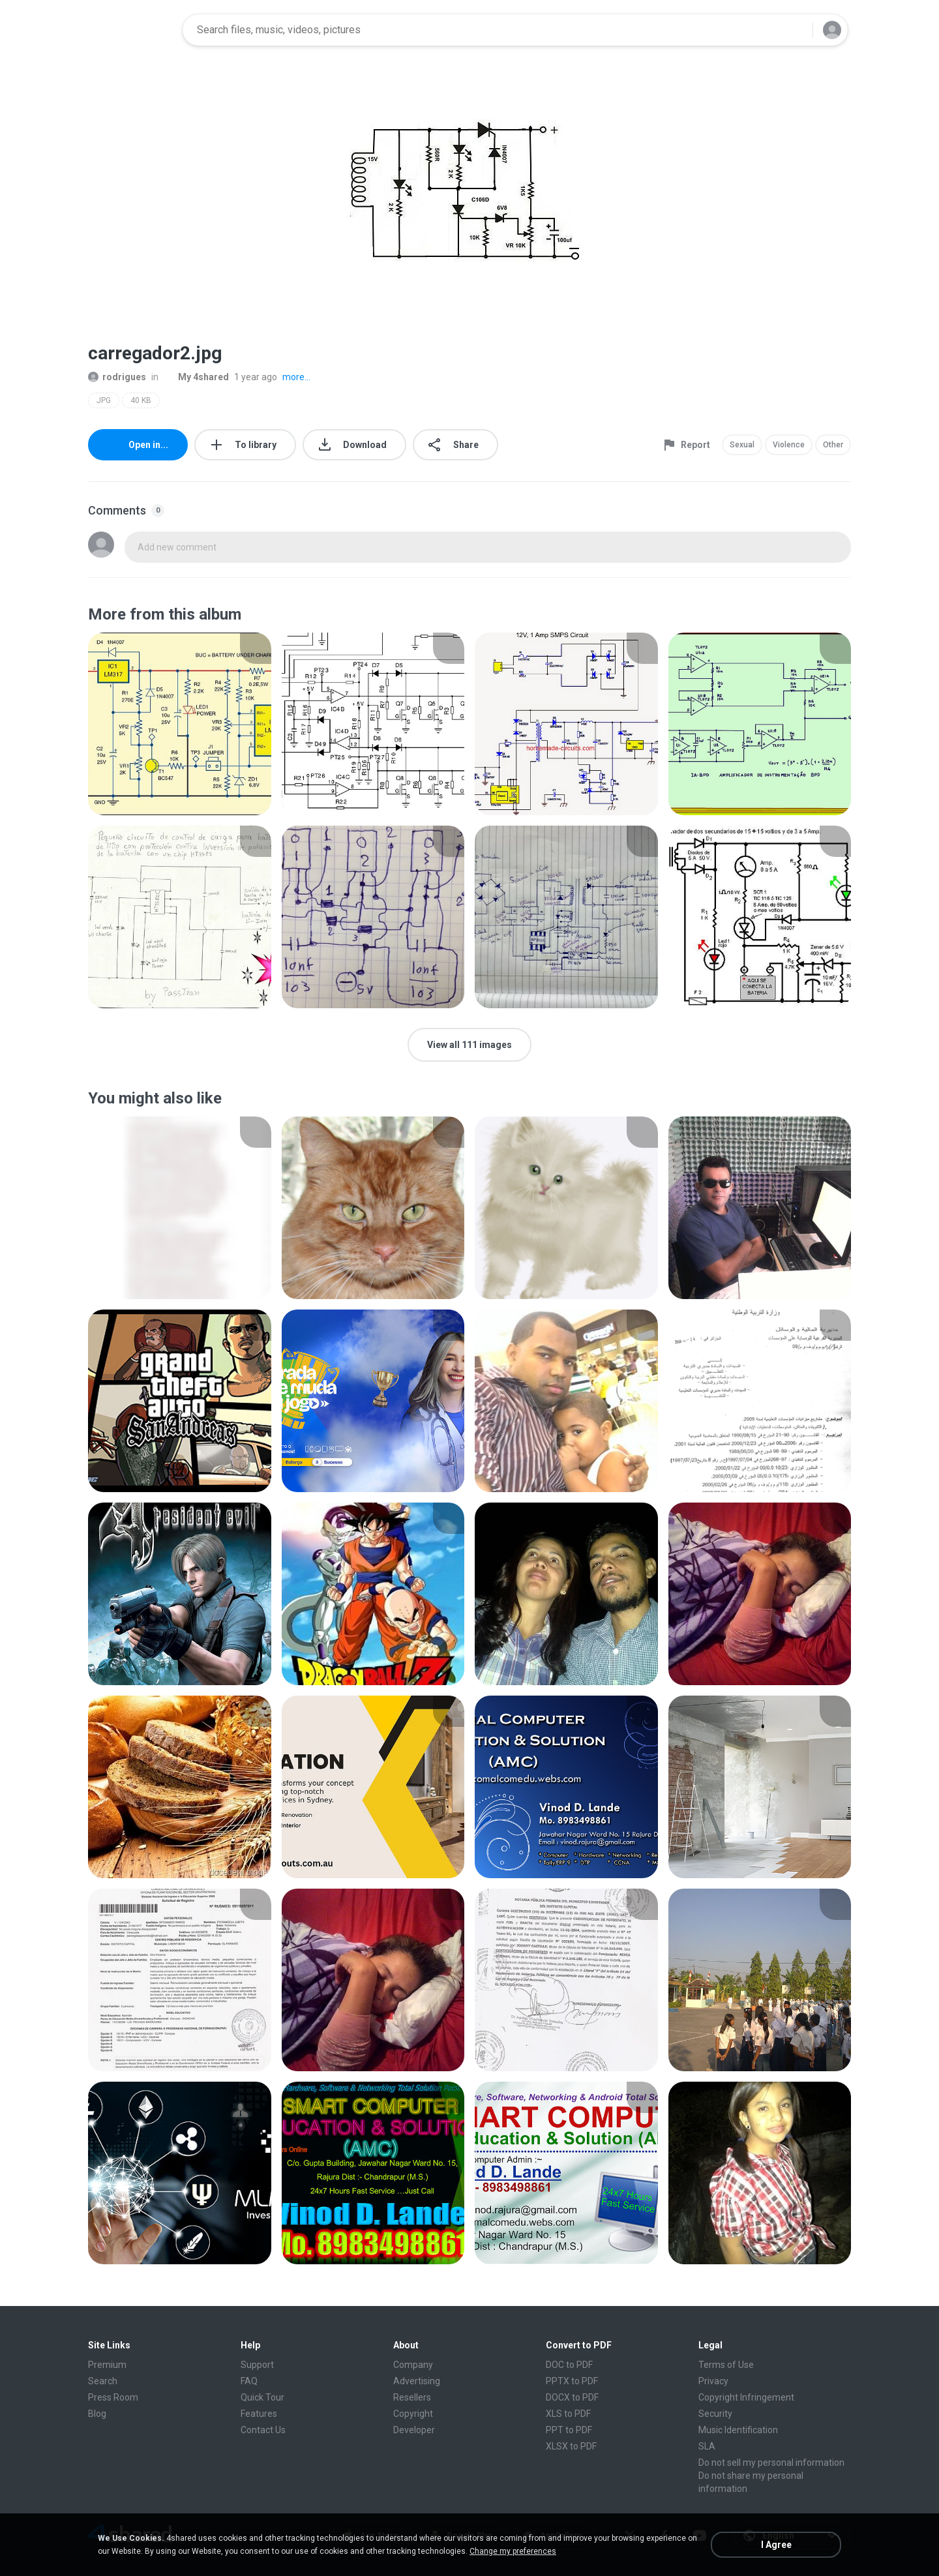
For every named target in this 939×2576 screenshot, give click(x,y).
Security (715, 2413)
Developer (414, 2430)
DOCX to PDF (572, 2397)
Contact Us (263, 2430)
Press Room (113, 2397)
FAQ (249, 2381)
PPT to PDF (569, 2430)
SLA (706, 2446)
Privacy (713, 2381)
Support (257, 2364)
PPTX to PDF (572, 2381)
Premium (107, 2364)
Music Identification (738, 2430)
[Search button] (795, 30)
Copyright (413, 2413)
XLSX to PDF (571, 2446)
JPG (104, 400)
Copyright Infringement (746, 2397)
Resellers (412, 2397)
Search (102, 2381)
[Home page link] (131, 30)
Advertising (416, 2381)
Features (259, 2413)
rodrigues (117, 377)
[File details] (179, 724)
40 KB (140, 400)
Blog (97, 2413)
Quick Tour (262, 2397)
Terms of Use (726, 2364)
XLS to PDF (568, 2413)
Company (413, 2364)
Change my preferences (513, 2551)
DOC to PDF (569, 2364)
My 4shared (196, 377)
